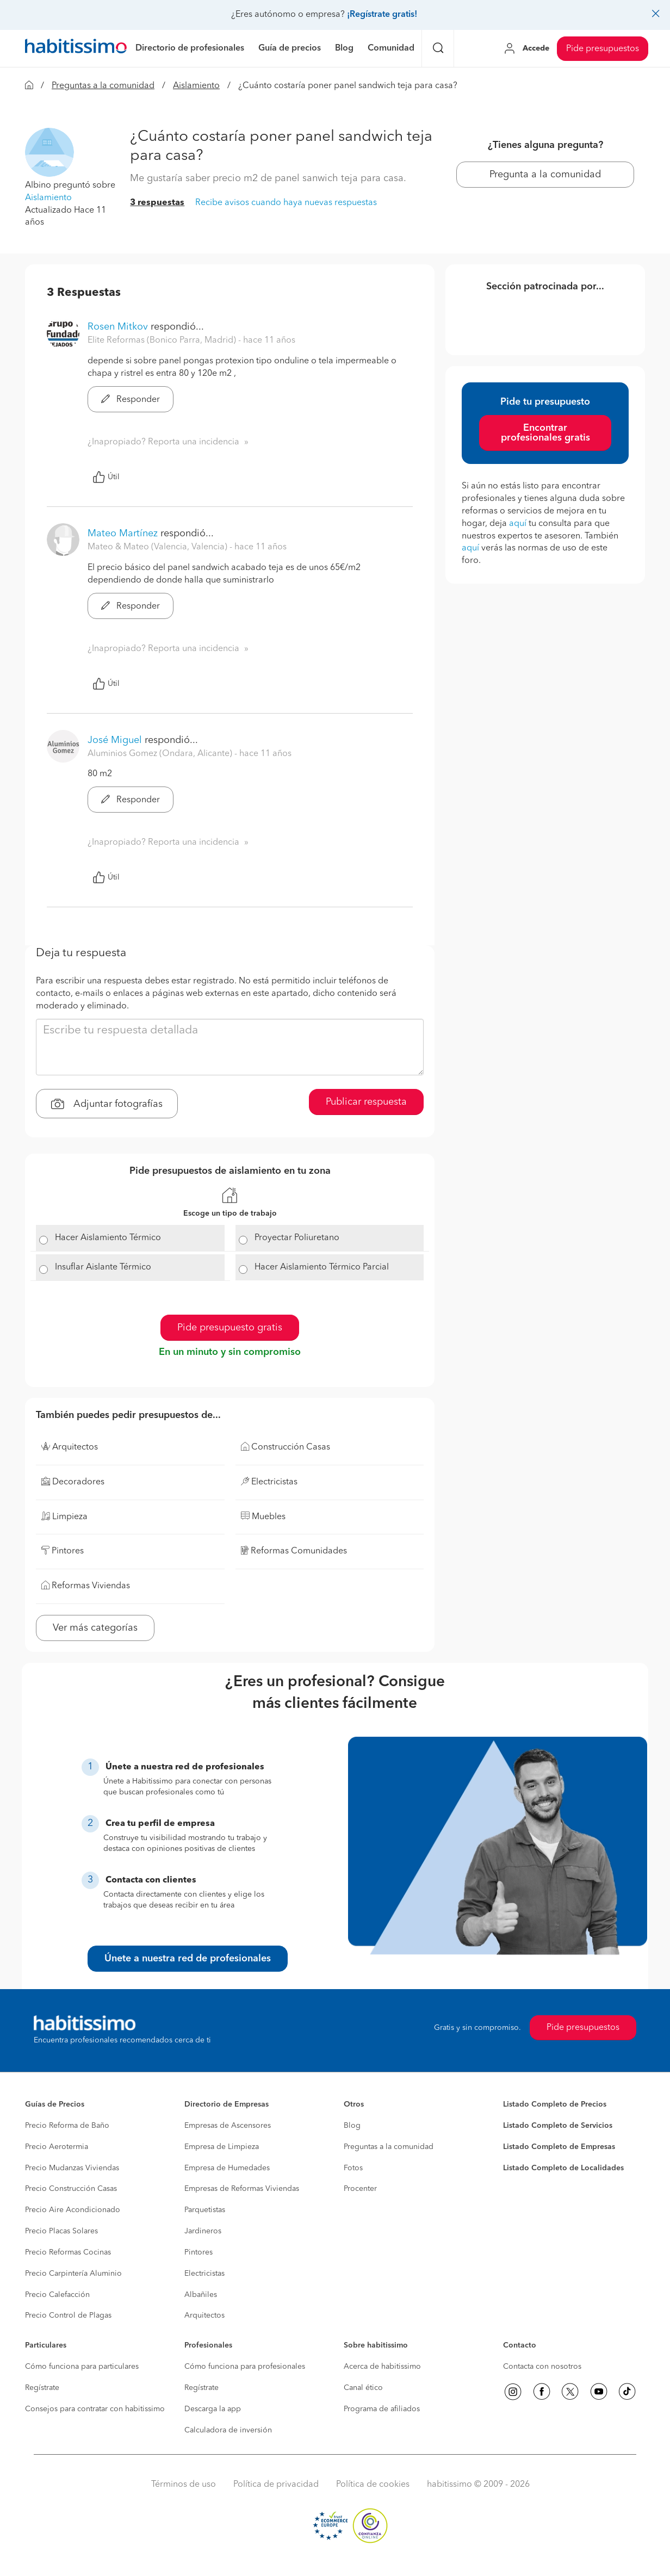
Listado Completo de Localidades (563, 2168)
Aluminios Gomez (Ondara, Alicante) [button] (161, 754)
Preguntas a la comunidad (103, 86)
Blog (352, 2125)
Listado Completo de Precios (554, 2104)
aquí (517, 523)
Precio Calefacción (57, 2295)
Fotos (353, 2168)
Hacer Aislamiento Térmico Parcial (322, 1267)
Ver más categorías (95, 1628)
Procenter (360, 2189)
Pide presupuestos (602, 49)
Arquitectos (204, 2315)
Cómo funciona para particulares (82, 2366)
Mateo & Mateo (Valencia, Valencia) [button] (158, 547)
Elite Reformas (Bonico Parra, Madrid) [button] (163, 340)
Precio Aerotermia (56, 2147)
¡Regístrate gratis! (382, 14)
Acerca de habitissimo (382, 2366)
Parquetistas (204, 2210)
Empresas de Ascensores (227, 2125)
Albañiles (200, 2295)
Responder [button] (130, 399)
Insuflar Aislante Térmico (103, 1267)
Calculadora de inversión (228, 2430)
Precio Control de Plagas (68, 2315)
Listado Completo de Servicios (557, 2125)
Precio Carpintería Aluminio (73, 2273)
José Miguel (115, 740)
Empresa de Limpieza (221, 2147)
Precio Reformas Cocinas (68, 2252)
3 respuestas (157, 203)
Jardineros (202, 2231)
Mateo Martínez (123, 533)
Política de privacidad (276, 2484)
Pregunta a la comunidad (545, 174)
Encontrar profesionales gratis (545, 433)
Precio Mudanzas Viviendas (72, 2168)
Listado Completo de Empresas (559, 2147)
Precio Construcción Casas (71, 2189)
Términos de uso (183, 2484)
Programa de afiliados (382, 2409)
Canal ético (363, 2388)
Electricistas (204, 2273)
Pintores (198, 2252)
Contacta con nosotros (542, 2366)
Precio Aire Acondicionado (72, 2210)
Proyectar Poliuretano (297, 1238)
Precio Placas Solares (61, 2231)
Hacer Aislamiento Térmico (108, 1238)
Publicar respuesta (366, 1102)
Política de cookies (373, 2484)
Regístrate (42, 2388)
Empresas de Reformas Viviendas (241, 2189)
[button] (49, 152)
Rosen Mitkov (118, 327)
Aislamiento (196, 86)
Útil (106, 477)
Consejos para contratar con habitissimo (95, 2409)
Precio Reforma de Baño (67, 2125)
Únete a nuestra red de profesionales (187, 1959)
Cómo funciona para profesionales (244, 2366)
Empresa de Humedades (227, 2168)
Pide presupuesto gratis (229, 1328)
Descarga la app (212, 2409)
